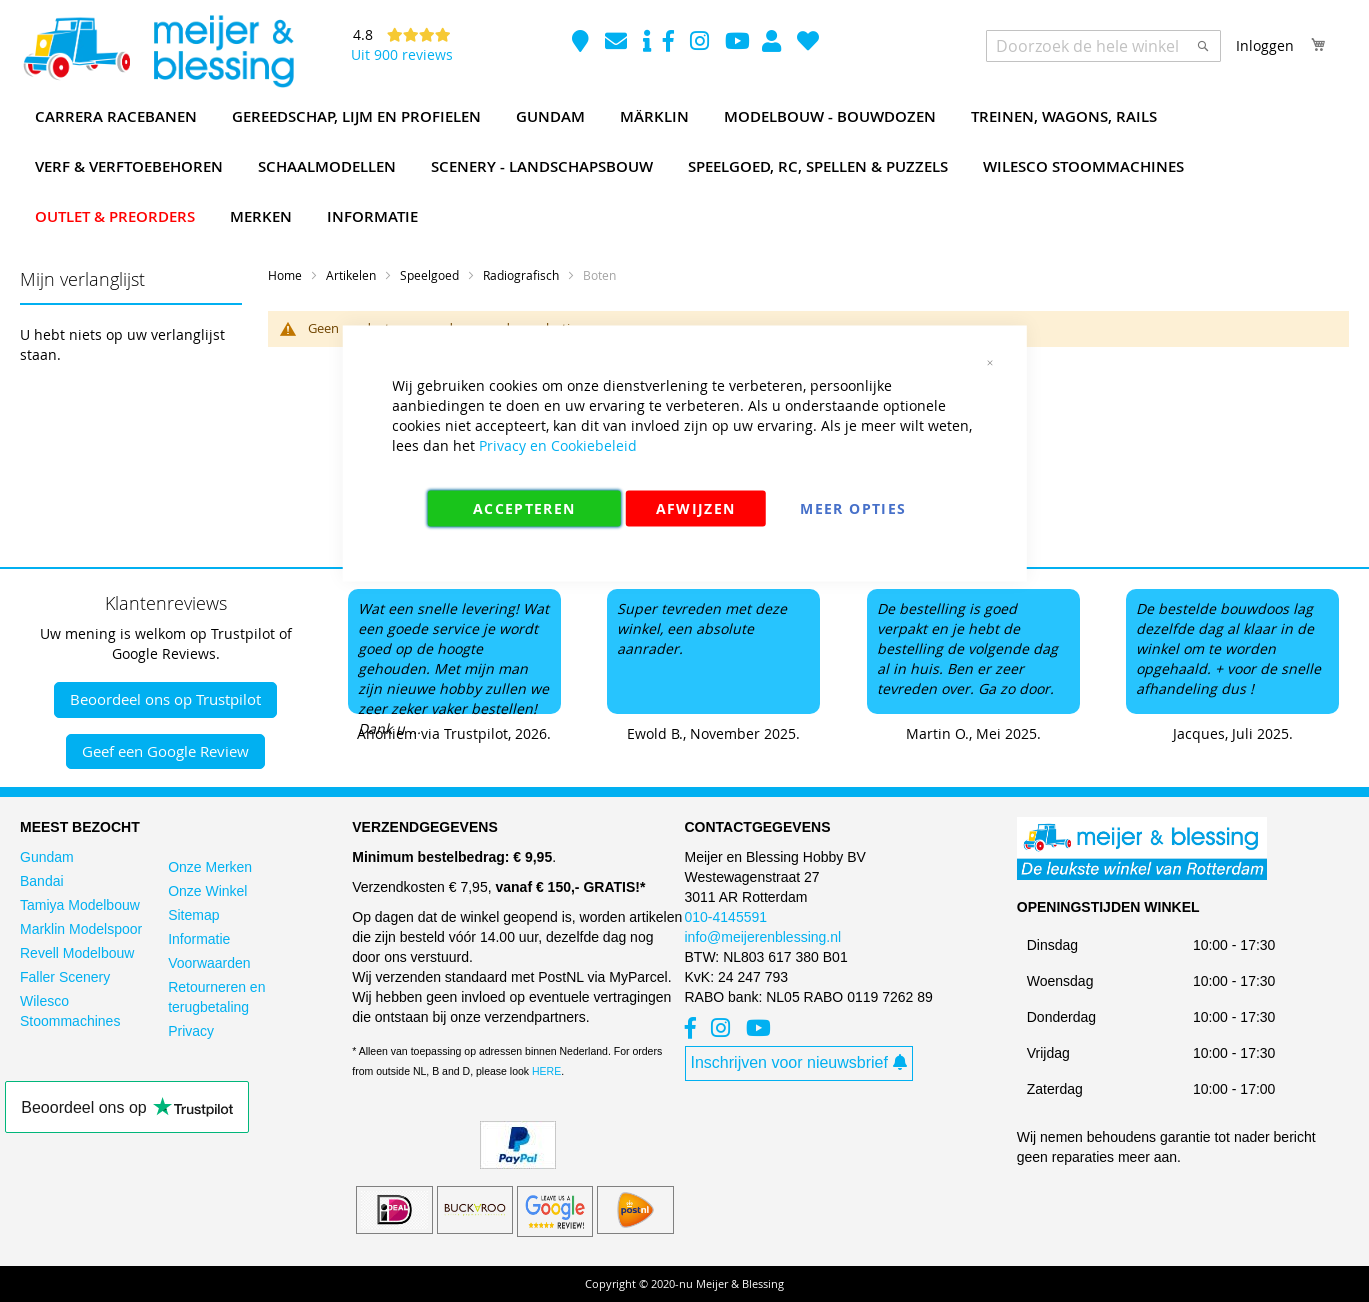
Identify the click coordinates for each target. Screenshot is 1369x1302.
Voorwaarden (209, 963)
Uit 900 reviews (402, 54)
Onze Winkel (207, 891)
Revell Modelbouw (77, 953)
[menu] (684, 167)
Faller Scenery (65, 977)
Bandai (42, 881)
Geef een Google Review (165, 751)
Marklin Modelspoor (81, 929)
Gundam (47, 857)
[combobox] (1103, 46)
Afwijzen (696, 508)
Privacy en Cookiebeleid (558, 445)
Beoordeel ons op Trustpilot (165, 699)
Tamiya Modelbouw (80, 905)
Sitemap (193, 915)
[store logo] (158, 52)
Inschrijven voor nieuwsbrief (799, 1062)
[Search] (1203, 46)
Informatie (199, 939)
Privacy (191, 1031)
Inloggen (1265, 45)
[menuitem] (116, 117)
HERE (546, 1071)
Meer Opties (853, 508)
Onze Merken (210, 867)
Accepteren (524, 508)
